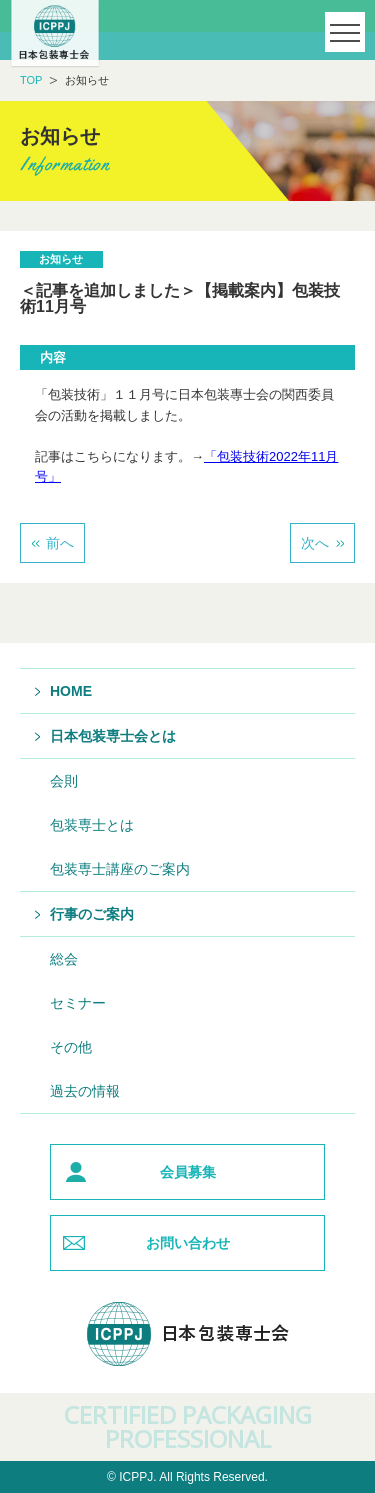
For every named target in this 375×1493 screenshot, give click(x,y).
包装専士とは (92, 825)
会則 (64, 781)
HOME (71, 691)
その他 (71, 1047)
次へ (315, 543)
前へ (60, 543)
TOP (31, 80)
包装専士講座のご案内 (120, 869)
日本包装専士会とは (113, 736)
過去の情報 (85, 1091)
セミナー (78, 1003)
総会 (64, 959)
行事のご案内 (92, 914)
